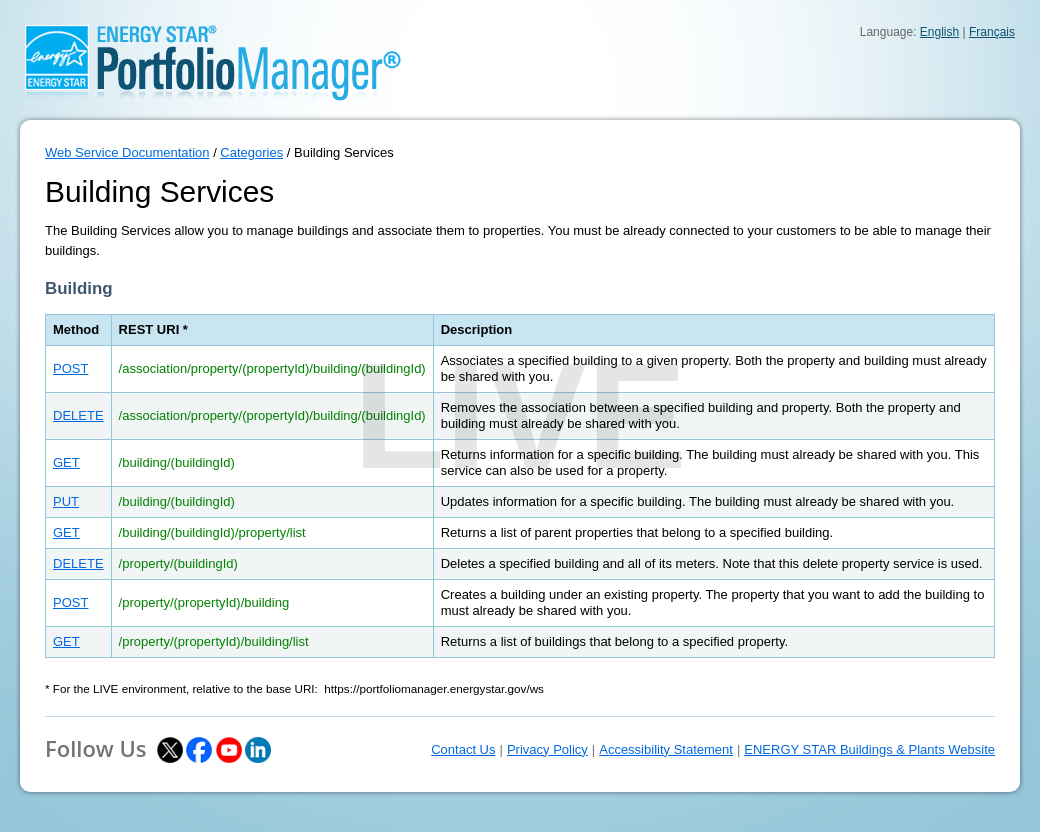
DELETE (78, 415)
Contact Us (463, 749)
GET (66, 462)
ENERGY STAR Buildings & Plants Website (869, 749)
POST (70, 368)
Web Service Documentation (127, 152)
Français (992, 32)
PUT (66, 501)
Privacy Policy (547, 749)
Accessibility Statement (666, 749)
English (939, 32)
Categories (251, 152)
